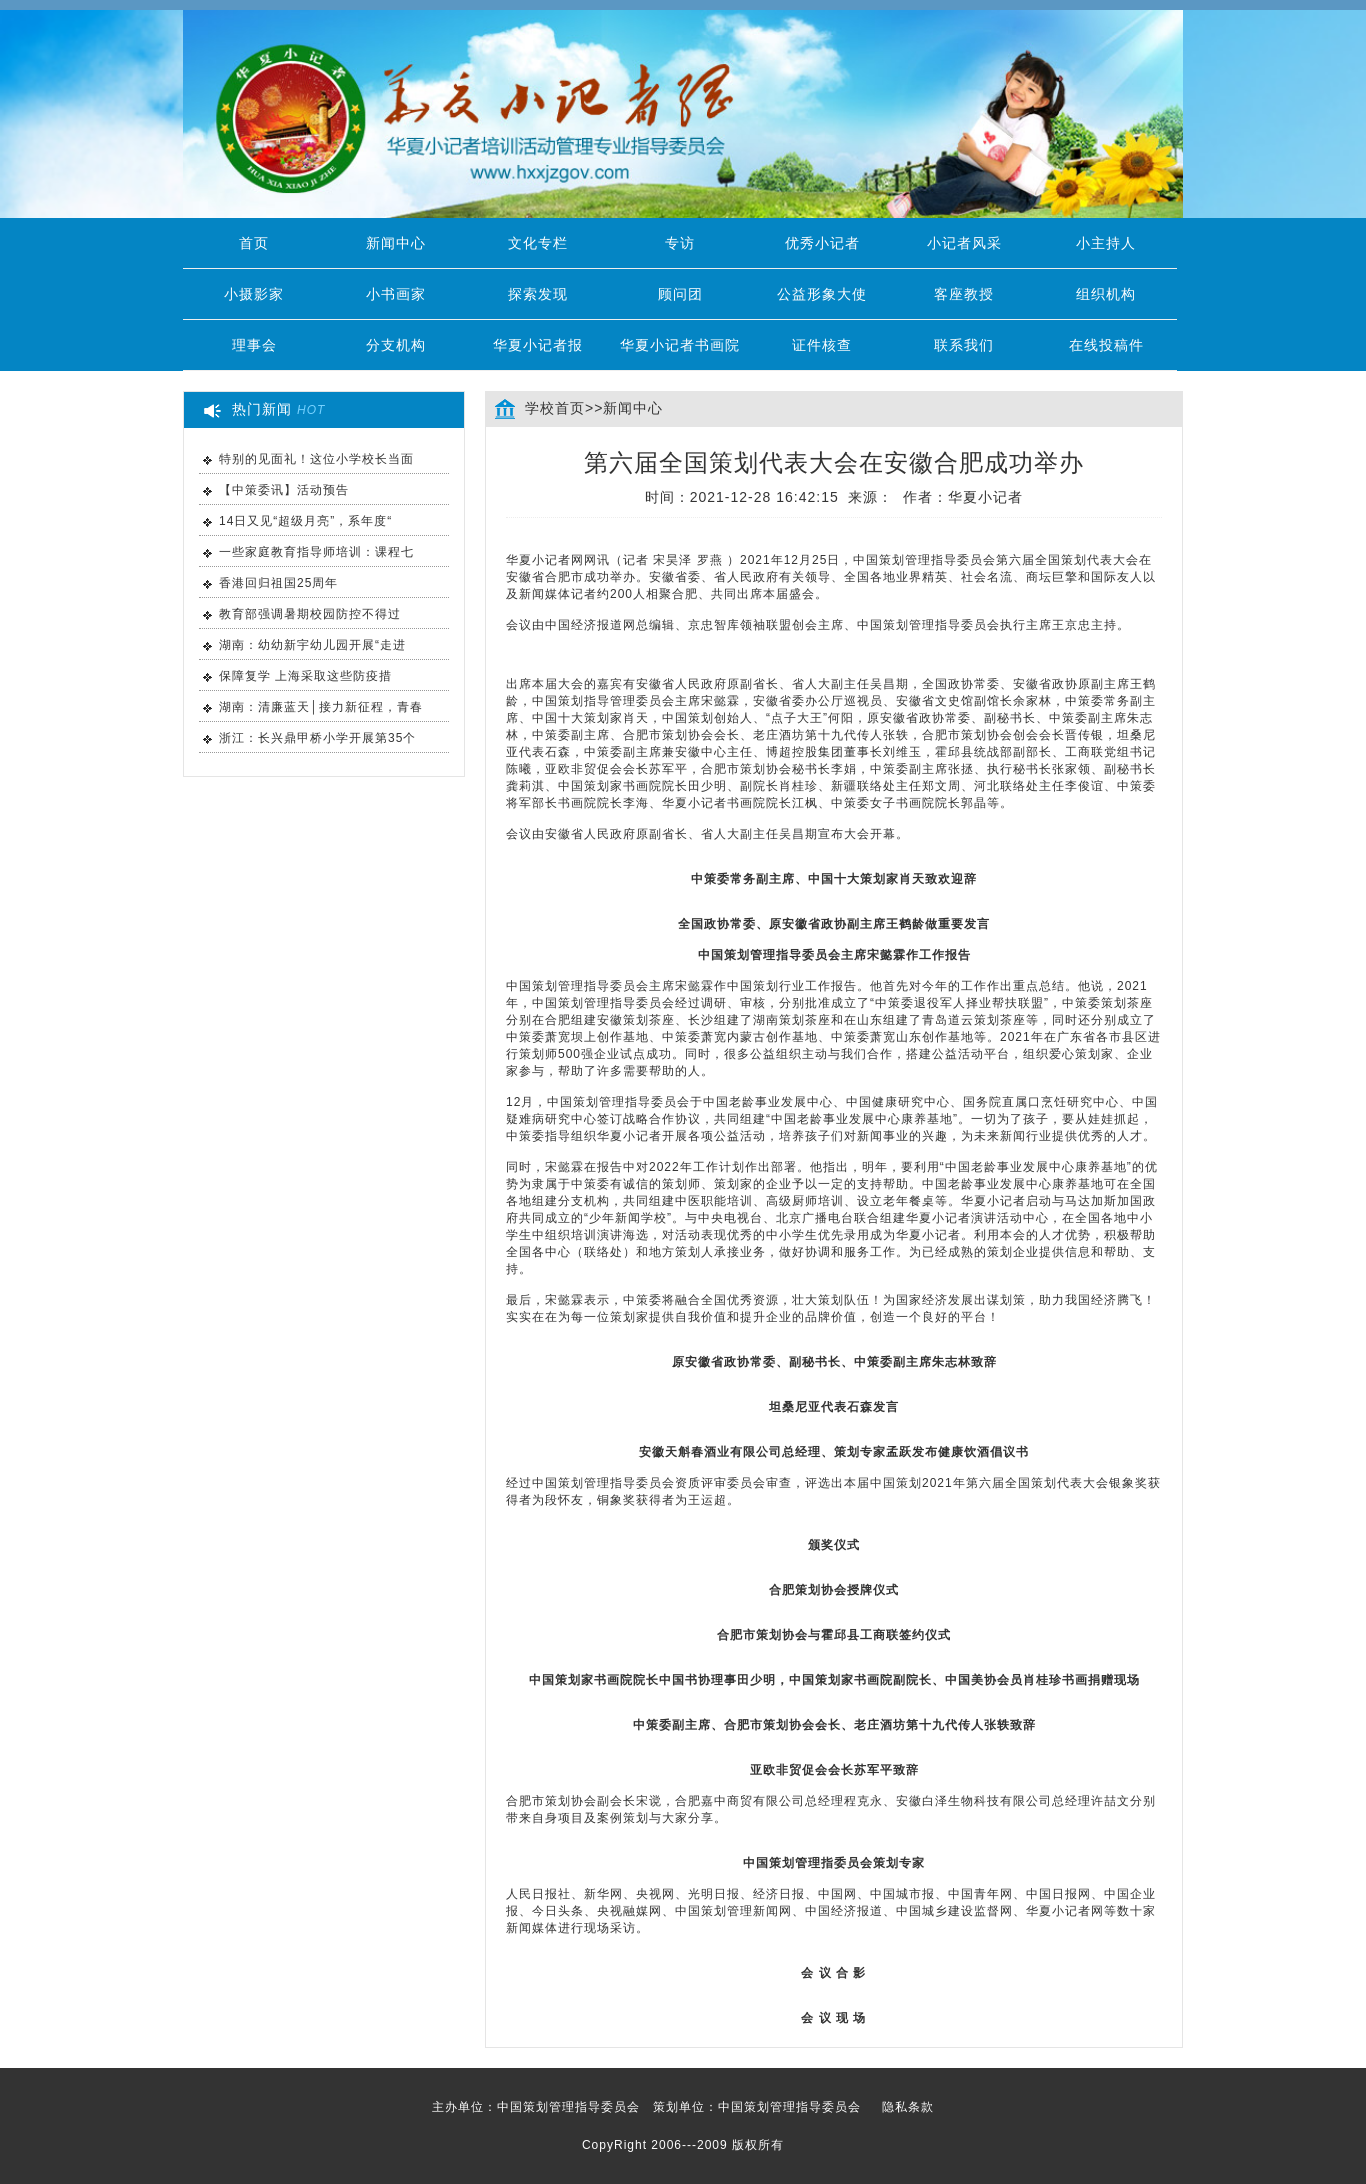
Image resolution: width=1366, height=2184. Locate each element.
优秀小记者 (822, 243)
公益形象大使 (822, 294)
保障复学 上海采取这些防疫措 (305, 676)
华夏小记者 (985, 497)
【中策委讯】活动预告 (284, 490)
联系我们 (964, 345)
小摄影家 (254, 294)
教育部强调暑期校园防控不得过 (310, 614)
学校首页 (555, 408)
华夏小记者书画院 (680, 345)
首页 (254, 243)
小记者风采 (964, 243)
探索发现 (538, 294)
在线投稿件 (1106, 345)
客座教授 (964, 294)
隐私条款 (908, 2107)
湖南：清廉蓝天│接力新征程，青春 (321, 707)
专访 (680, 243)
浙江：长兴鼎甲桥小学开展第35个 (317, 738)
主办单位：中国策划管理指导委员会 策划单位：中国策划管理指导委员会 (682, 2107)
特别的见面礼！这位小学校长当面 (316, 459)
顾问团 (680, 294)
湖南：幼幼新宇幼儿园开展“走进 (312, 645)
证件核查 (822, 345)
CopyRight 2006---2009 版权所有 (683, 2145)
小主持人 (1106, 243)
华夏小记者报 (538, 345)
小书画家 (396, 294)
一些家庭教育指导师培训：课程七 (316, 552)
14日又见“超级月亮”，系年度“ (305, 521)
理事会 (254, 345)
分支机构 (396, 345)
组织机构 (1106, 294)
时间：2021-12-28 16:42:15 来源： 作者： (834, 497)
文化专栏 (538, 243)
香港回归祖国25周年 (278, 583)
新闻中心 (396, 243)
